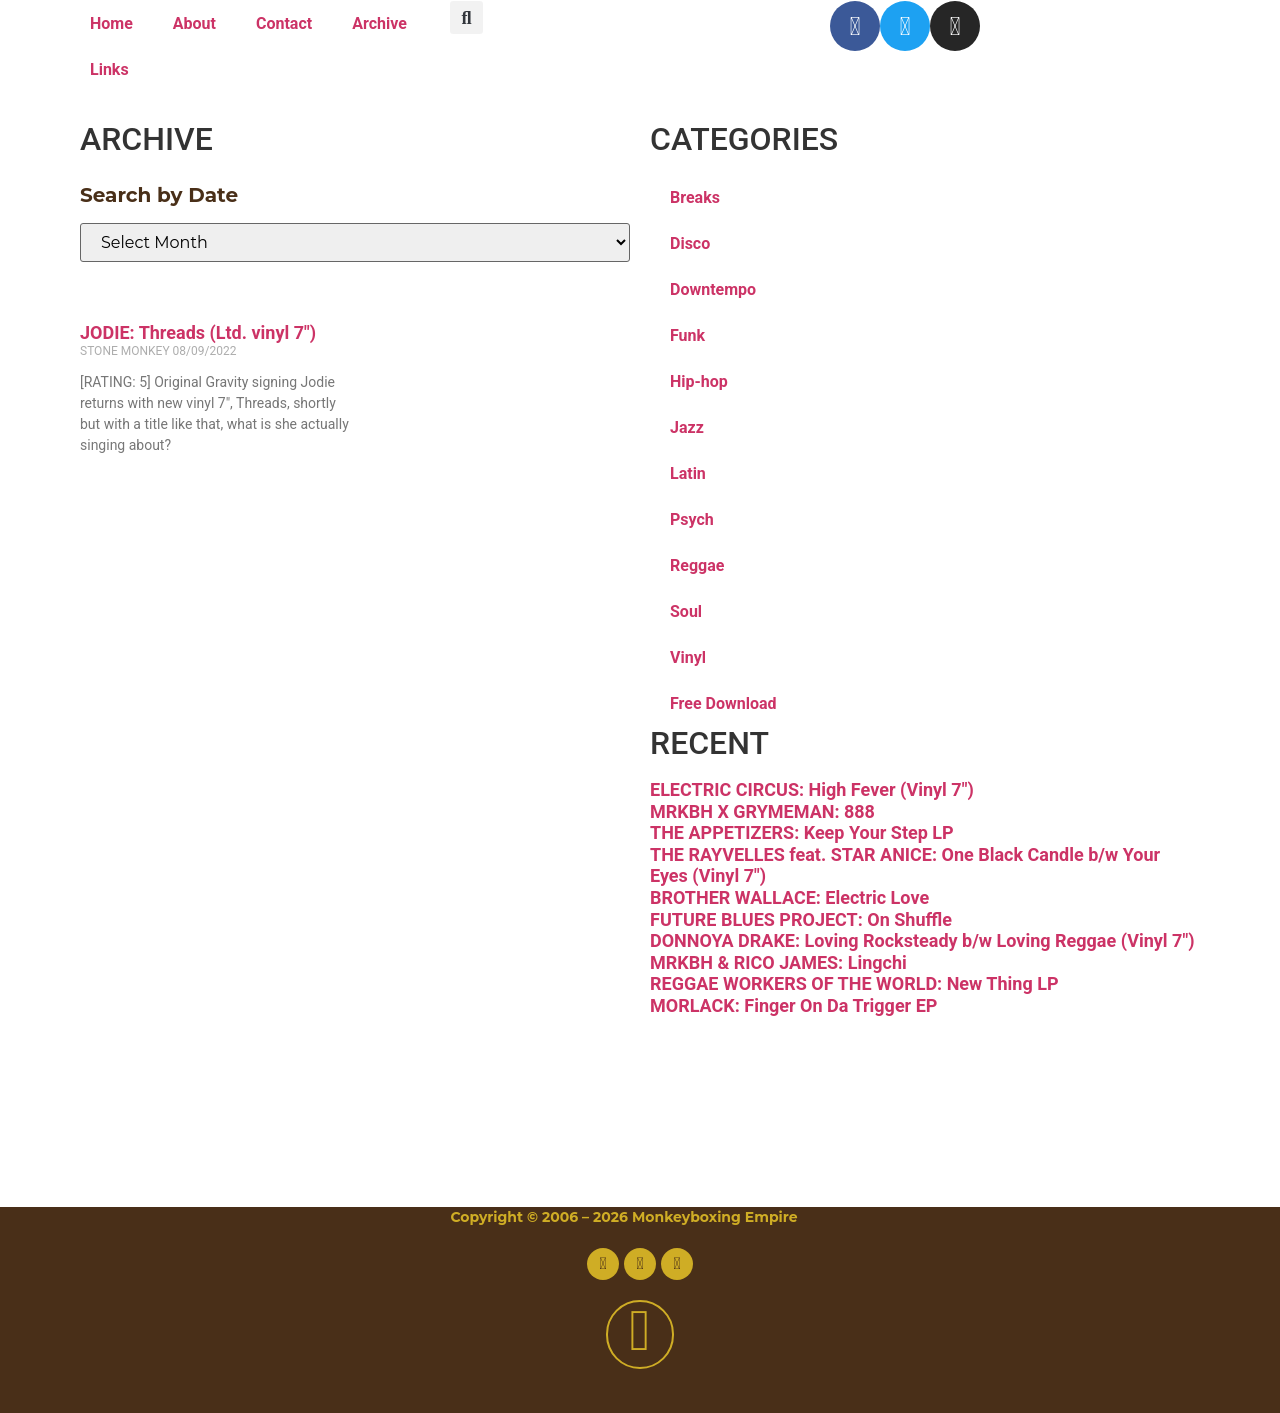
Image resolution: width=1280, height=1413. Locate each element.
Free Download (723, 703)
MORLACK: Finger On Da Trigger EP (793, 1005)
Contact (284, 23)
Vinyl (688, 657)
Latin (688, 473)
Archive (379, 23)
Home (111, 23)
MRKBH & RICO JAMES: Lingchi (778, 962)
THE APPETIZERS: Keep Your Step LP (802, 832)
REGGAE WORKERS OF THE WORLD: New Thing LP (854, 983)
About (194, 23)
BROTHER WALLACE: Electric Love (789, 897)
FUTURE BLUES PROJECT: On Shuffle (801, 919)
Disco (690, 243)
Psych (692, 519)
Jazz (687, 427)
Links (109, 69)
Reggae (697, 565)
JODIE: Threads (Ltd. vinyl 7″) (198, 332)
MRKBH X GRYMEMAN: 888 (762, 811)
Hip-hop (699, 381)
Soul (686, 611)
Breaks (695, 197)
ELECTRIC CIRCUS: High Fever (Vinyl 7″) (812, 789)
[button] (466, 17)
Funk (687, 335)
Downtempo (713, 289)
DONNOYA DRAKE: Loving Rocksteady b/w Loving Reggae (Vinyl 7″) (922, 940)
